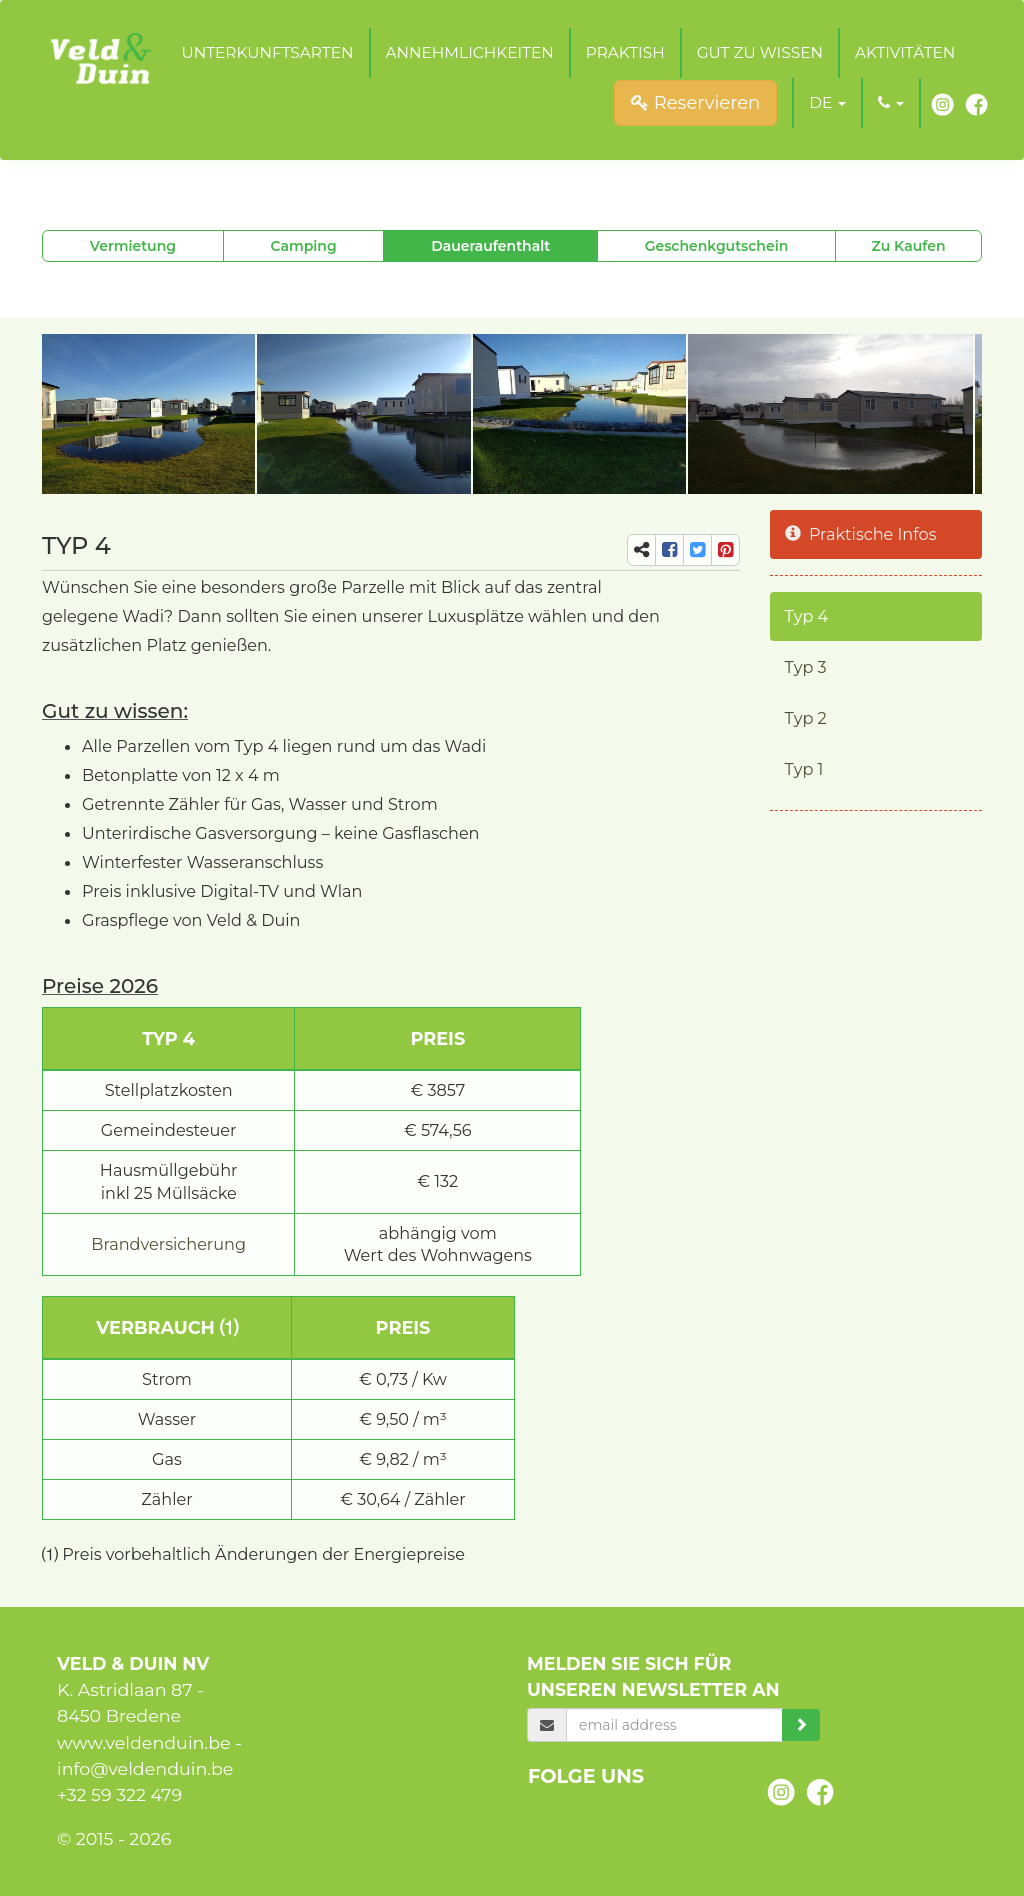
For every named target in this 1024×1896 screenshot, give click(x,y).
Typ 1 (804, 769)
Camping (303, 246)
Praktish (625, 52)
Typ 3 (806, 667)
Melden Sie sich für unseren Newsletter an (653, 1676)
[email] (674, 1725)
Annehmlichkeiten (470, 52)
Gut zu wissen (760, 52)
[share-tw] (697, 550)
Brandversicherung (168, 1244)
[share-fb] (669, 550)
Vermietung (133, 246)
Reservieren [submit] (695, 103)
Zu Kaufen (909, 246)
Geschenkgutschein (717, 246)
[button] (827, 103)
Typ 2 (806, 718)
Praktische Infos (861, 534)
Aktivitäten (905, 52)
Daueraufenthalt (490, 246)
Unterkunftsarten (267, 52)
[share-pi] (725, 550)
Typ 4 (807, 616)
